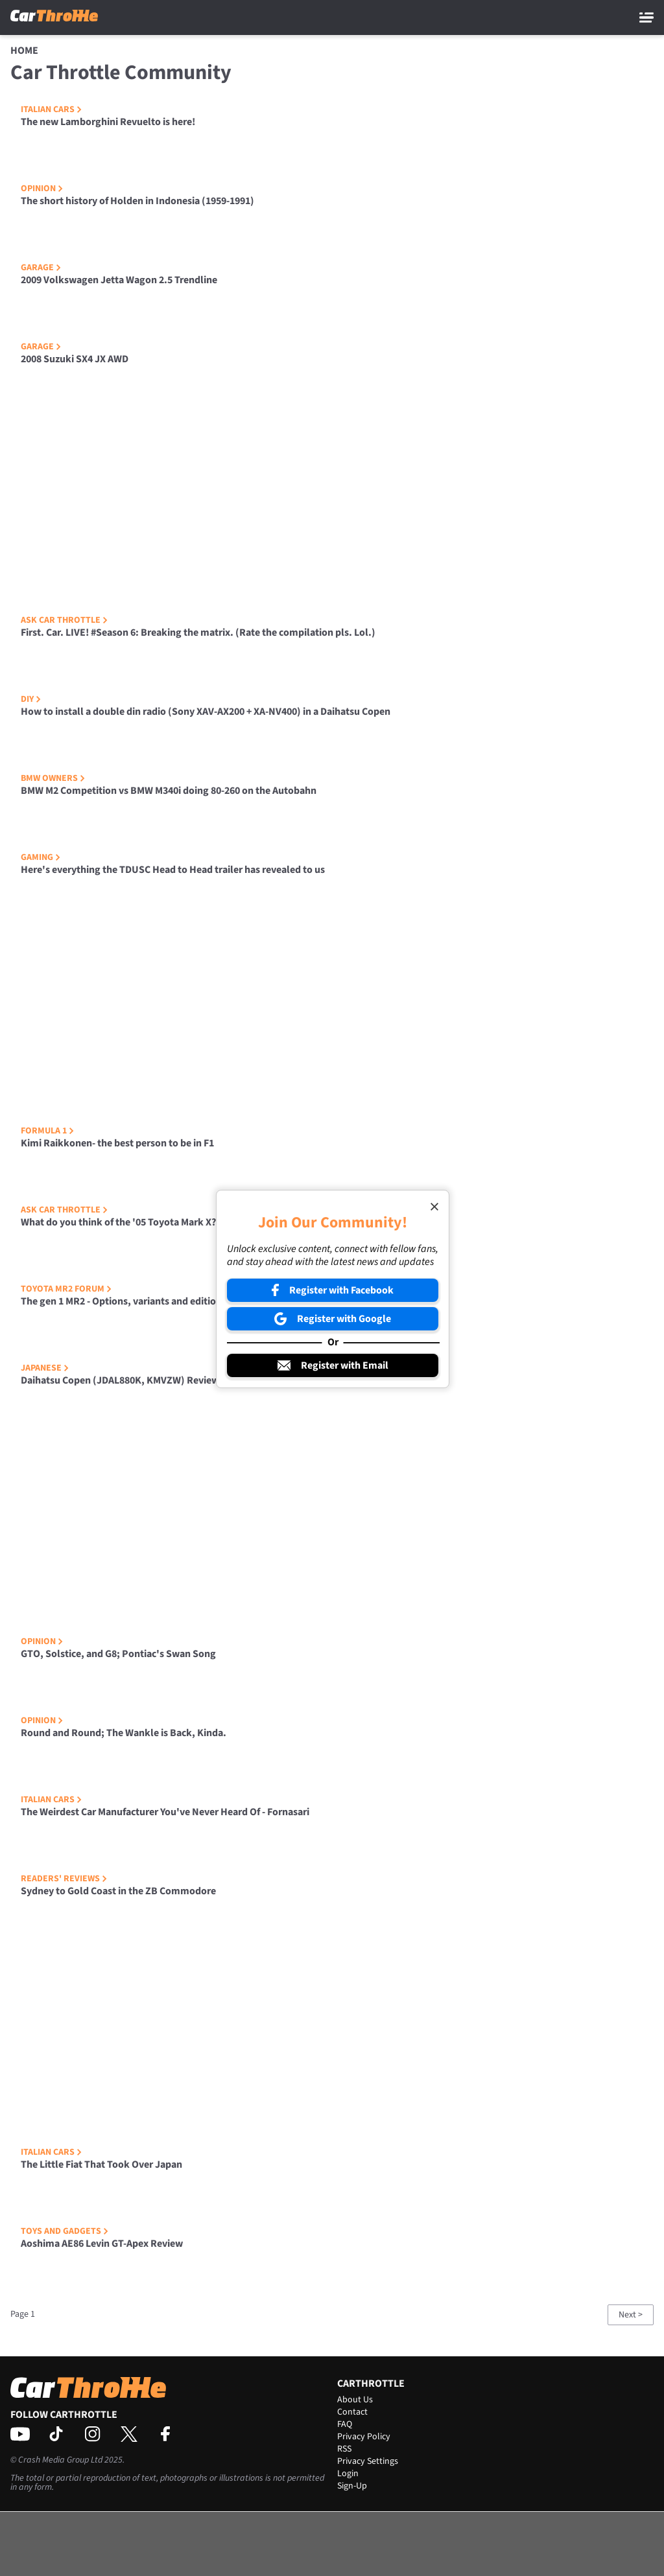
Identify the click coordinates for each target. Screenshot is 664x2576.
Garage (41, 267)
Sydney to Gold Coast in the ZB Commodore (118, 1891)
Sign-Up (352, 2485)
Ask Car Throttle (64, 620)
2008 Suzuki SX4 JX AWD (74, 359)
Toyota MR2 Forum (66, 1289)
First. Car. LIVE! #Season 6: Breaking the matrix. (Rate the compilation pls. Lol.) (198, 632)
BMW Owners (53, 778)
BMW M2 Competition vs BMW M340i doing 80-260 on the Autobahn (168, 790)
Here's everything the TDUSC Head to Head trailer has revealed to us (173, 869)
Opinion (42, 188)
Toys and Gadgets (64, 2231)
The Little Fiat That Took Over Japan (101, 2164)
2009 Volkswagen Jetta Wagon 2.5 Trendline (119, 279)
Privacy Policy (363, 2436)
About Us (355, 2399)
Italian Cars (51, 109)
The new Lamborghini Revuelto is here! (108, 121)
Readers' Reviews (64, 1879)
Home (24, 50)
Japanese (45, 1368)
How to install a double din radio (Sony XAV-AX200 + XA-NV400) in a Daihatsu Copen (205, 711)
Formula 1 (47, 1131)
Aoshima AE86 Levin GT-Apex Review (102, 2243)
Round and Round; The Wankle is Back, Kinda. (123, 1732)
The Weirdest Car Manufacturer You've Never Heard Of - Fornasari (165, 1811)
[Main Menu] (646, 17)
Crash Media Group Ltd (60, 2460)
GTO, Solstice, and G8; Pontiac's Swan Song (118, 1653)
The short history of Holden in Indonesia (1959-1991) (137, 200)
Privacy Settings (367, 2461)
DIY (31, 699)
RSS (344, 2449)
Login (348, 2473)
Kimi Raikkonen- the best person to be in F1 (117, 1143)
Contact (352, 2412)
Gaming (40, 857)
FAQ (344, 2424)
